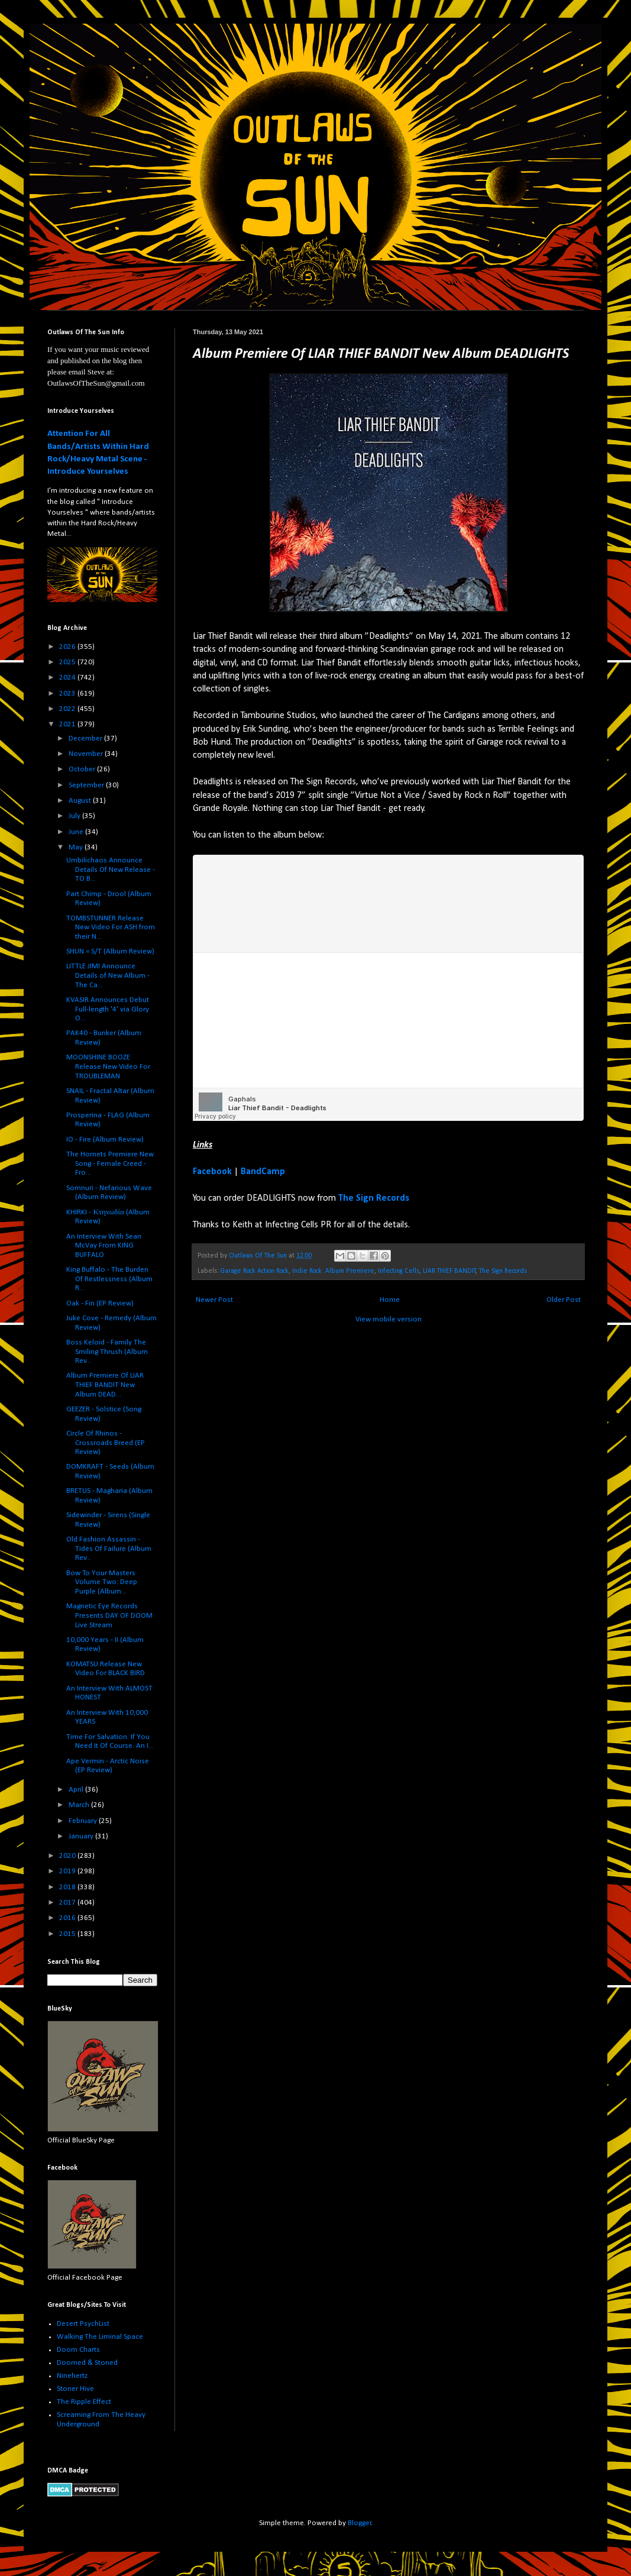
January (82, 1836)
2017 (68, 1902)
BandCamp (263, 1172)
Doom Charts (78, 2350)
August (81, 800)
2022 (68, 709)
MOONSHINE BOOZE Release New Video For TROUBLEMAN (108, 1066)
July (75, 816)
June (77, 832)
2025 (68, 662)
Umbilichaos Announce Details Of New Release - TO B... (110, 869)
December (86, 738)
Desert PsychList (83, 2324)
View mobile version (388, 1319)
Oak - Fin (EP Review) (100, 1303)
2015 (68, 1934)
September (87, 785)
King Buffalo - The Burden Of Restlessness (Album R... (109, 1279)
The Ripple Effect (84, 2402)
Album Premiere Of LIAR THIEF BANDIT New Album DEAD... (105, 1385)
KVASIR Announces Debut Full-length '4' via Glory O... (107, 1009)
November (87, 754)
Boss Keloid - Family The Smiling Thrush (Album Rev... (107, 1352)
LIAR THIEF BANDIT (449, 1271)
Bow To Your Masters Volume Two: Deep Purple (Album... (101, 1582)
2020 (68, 1856)
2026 (68, 647)
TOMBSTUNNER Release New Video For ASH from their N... (110, 927)
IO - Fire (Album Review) (105, 1139)
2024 (68, 677)
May (77, 847)
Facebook (212, 1172)
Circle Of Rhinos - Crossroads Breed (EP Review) (105, 1443)
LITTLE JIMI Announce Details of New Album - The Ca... (108, 975)
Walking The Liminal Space (100, 2337)
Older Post (563, 1300)
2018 (68, 1887)
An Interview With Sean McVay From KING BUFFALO (103, 1246)
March (80, 1805)
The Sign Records (373, 1198)
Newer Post (214, 1300)
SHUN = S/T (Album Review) (110, 951)
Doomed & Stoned (87, 2363)
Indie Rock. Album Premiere (333, 1271)
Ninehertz (72, 2376)
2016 (68, 1918)
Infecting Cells (398, 1271)
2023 (68, 693)
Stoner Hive (75, 2389)
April (77, 1789)
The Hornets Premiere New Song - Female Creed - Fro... (110, 1163)
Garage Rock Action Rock (255, 1271)
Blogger (359, 2523)
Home (390, 1300)
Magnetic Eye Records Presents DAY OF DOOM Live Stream (109, 1615)
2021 (68, 724)
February (84, 1821)
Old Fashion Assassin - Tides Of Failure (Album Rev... (108, 1549)
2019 (68, 1871)
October (83, 769)
